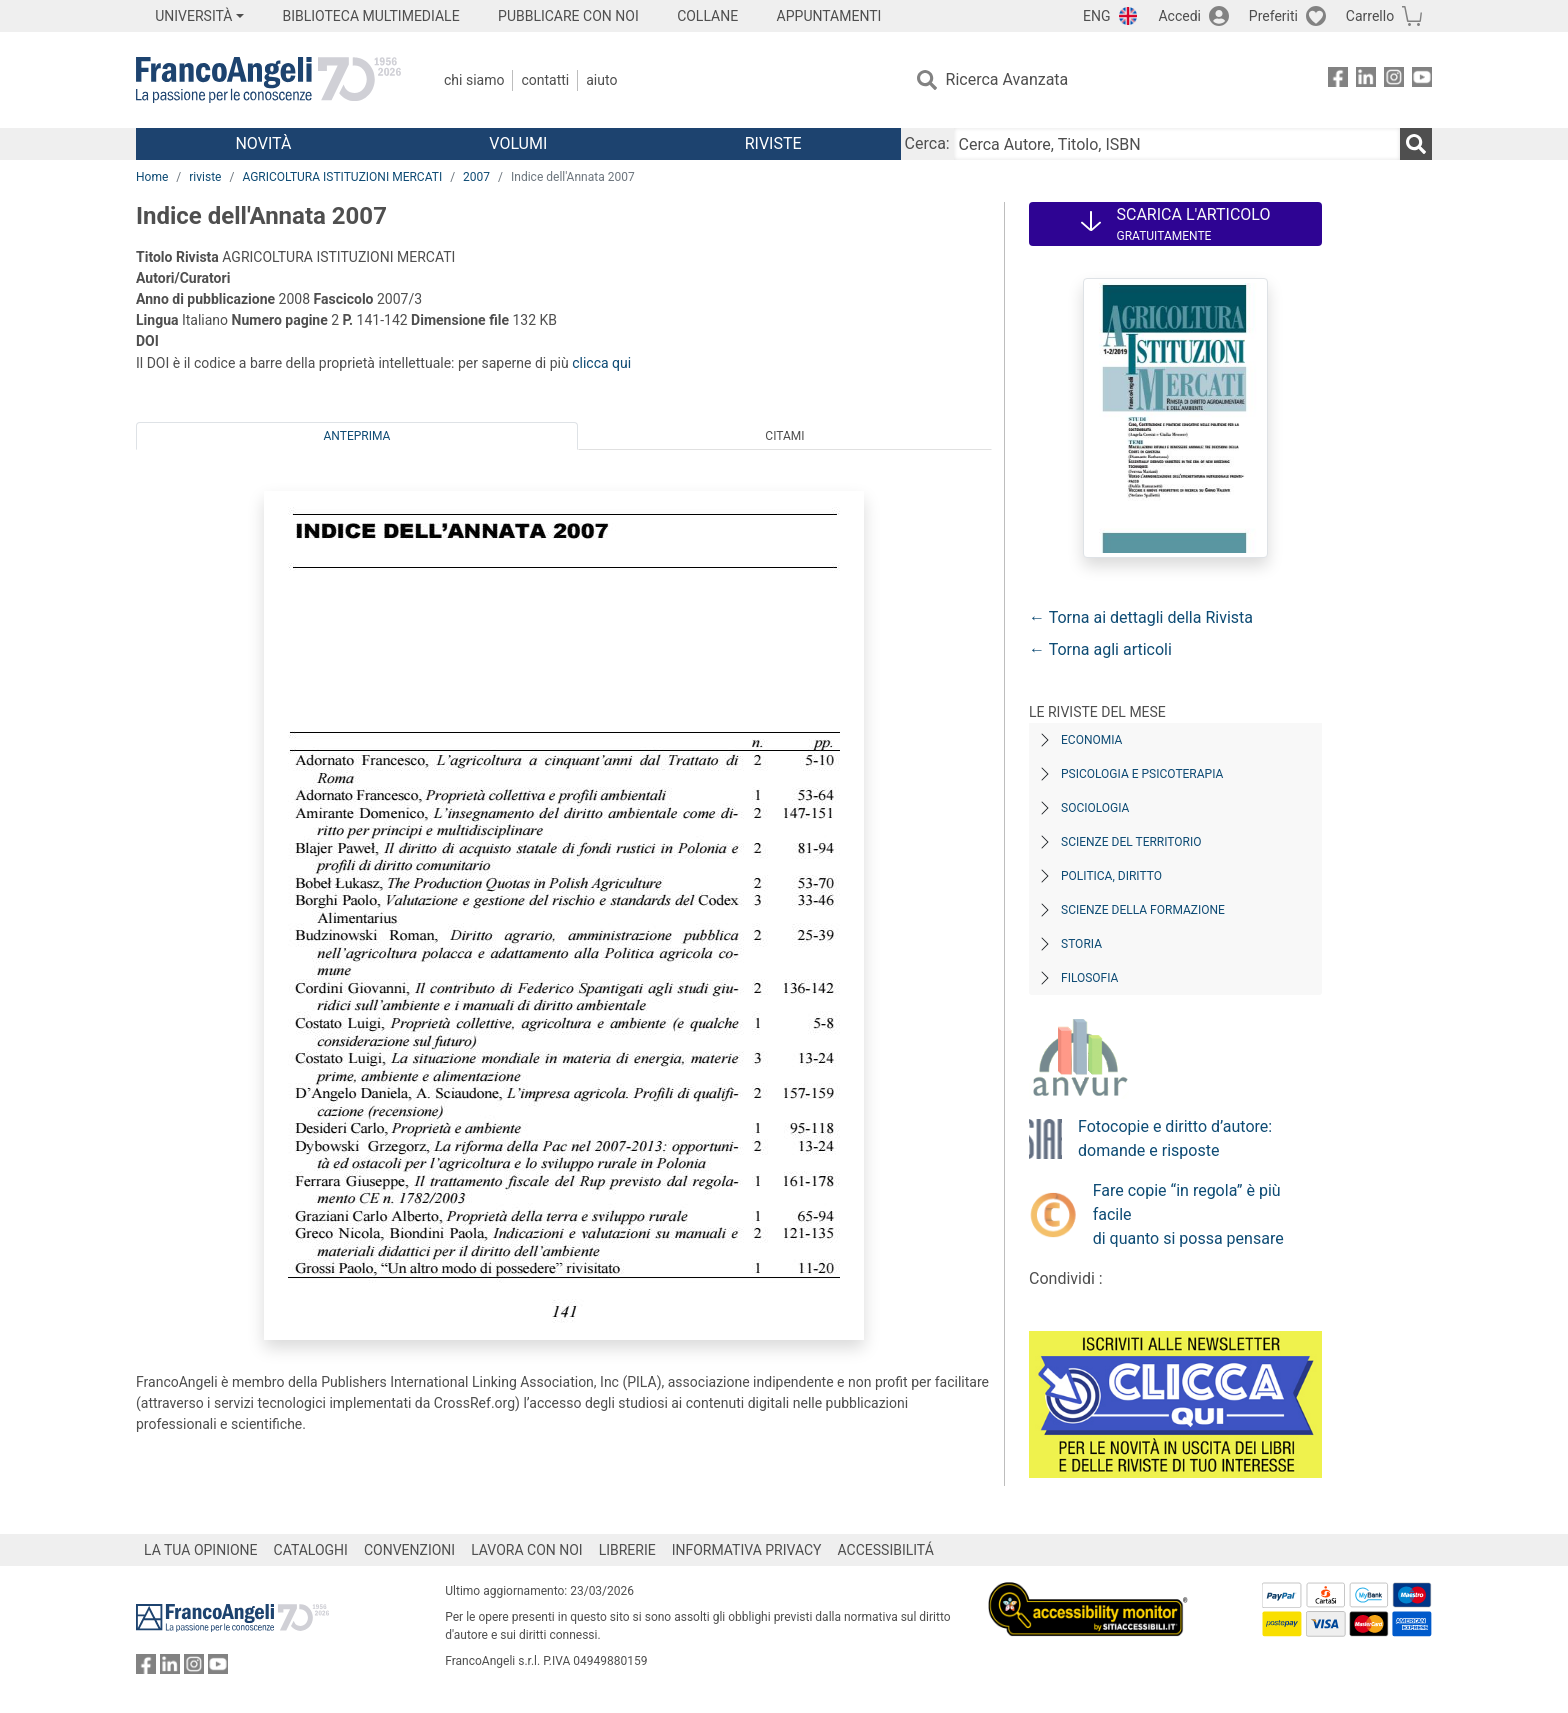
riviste (205, 177)
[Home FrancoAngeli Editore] (268, 80)
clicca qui (601, 363)
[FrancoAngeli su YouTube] (1422, 80)
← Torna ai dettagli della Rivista (1141, 617)
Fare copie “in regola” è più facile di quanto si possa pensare (1188, 1214)
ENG (1096, 16)
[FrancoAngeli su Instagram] (1394, 80)
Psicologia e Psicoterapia (1142, 774)
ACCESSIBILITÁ (886, 1550)
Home (152, 177)
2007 (476, 177)
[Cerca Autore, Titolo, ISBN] (1177, 144)
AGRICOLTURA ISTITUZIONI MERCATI (342, 177)
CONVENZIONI (409, 1550)
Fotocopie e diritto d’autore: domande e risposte (1175, 1138)
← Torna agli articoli (1100, 649)
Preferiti (1273, 16)
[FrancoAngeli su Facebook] (1338, 80)
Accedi (1179, 16)
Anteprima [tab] (357, 436)
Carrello (1370, 16)
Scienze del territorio (1131, 842)
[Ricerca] (1416, 144)
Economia (1091, 740)
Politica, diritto (1111, 876)
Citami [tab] (784, 436)
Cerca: (927, 143)
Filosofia (1089, 978)
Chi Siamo (474, 80)
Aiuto (601, 80)
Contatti (545, 80)
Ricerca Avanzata (1007, 79)
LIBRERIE (627, 1550)
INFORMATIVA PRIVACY (747, 1550)
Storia (1081, 944)
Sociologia (1095, 808)
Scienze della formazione (1143, 910)
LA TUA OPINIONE (201, 1550)
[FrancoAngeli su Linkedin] (1366, 80)
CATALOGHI (311, 1550)
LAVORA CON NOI (527, 1550)
